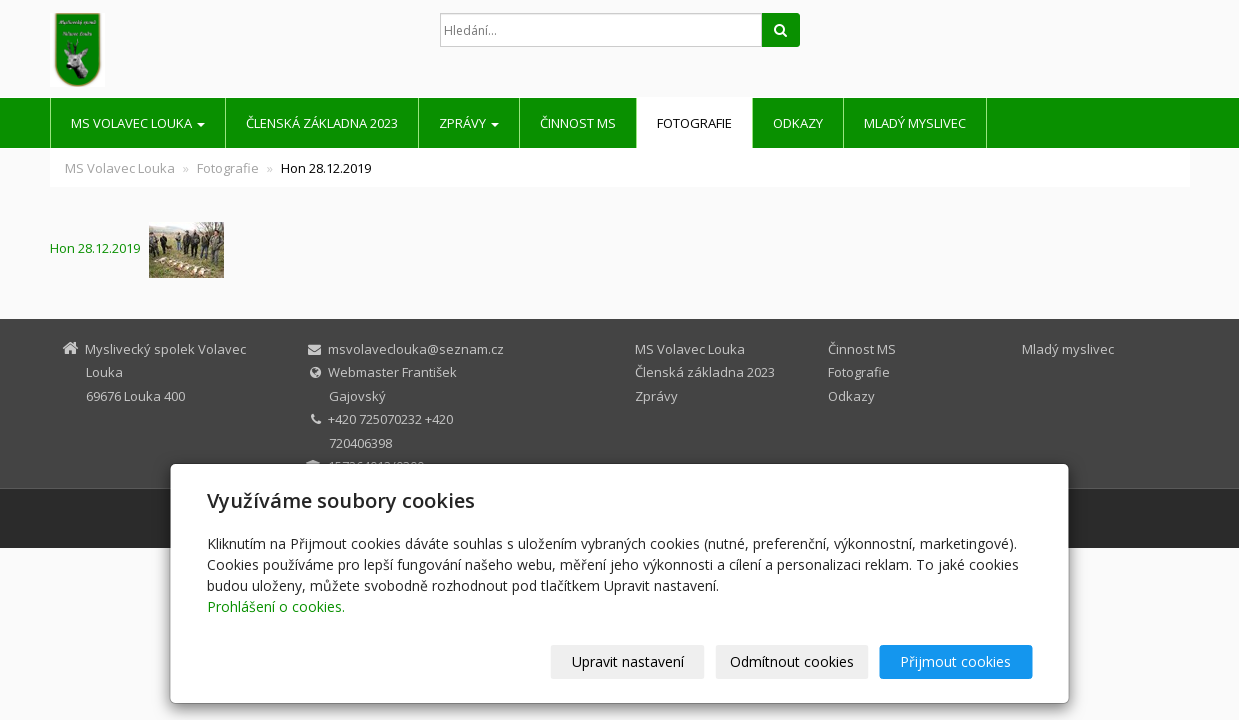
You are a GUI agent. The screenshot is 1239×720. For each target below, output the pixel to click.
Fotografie (694, 123)
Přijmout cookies (956, 661)
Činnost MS (578, 123)
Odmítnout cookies (792, 661)
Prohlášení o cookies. (276, 606)
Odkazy (798, 123)
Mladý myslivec (915, 123)
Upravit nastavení (628, 661)
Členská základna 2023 (322, 123)
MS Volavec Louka (138, 123)
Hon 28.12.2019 (99, 248)
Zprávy (469, 123)
